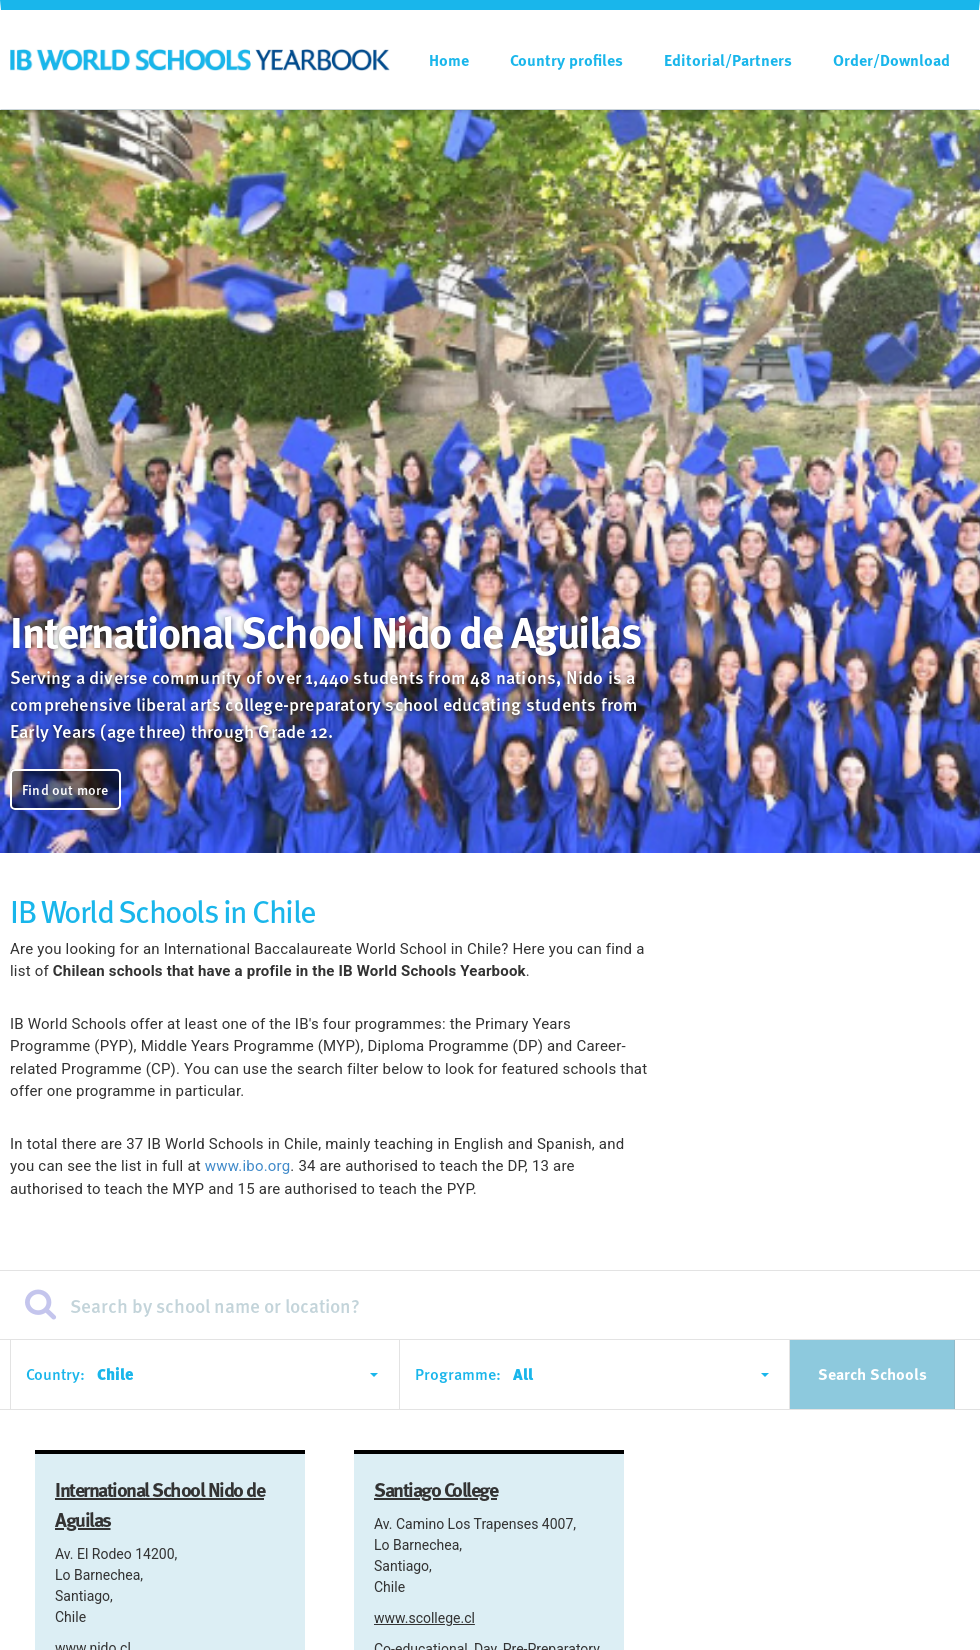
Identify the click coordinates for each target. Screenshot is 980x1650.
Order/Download (891, 60)
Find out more (65, 789)
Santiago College (435, 1489)
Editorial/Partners (728, 60)
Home (449, 60)
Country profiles (566, 60)
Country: (55, 1374)
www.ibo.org (248, 1166)
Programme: (458, 1374)
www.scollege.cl (424, 1618)
